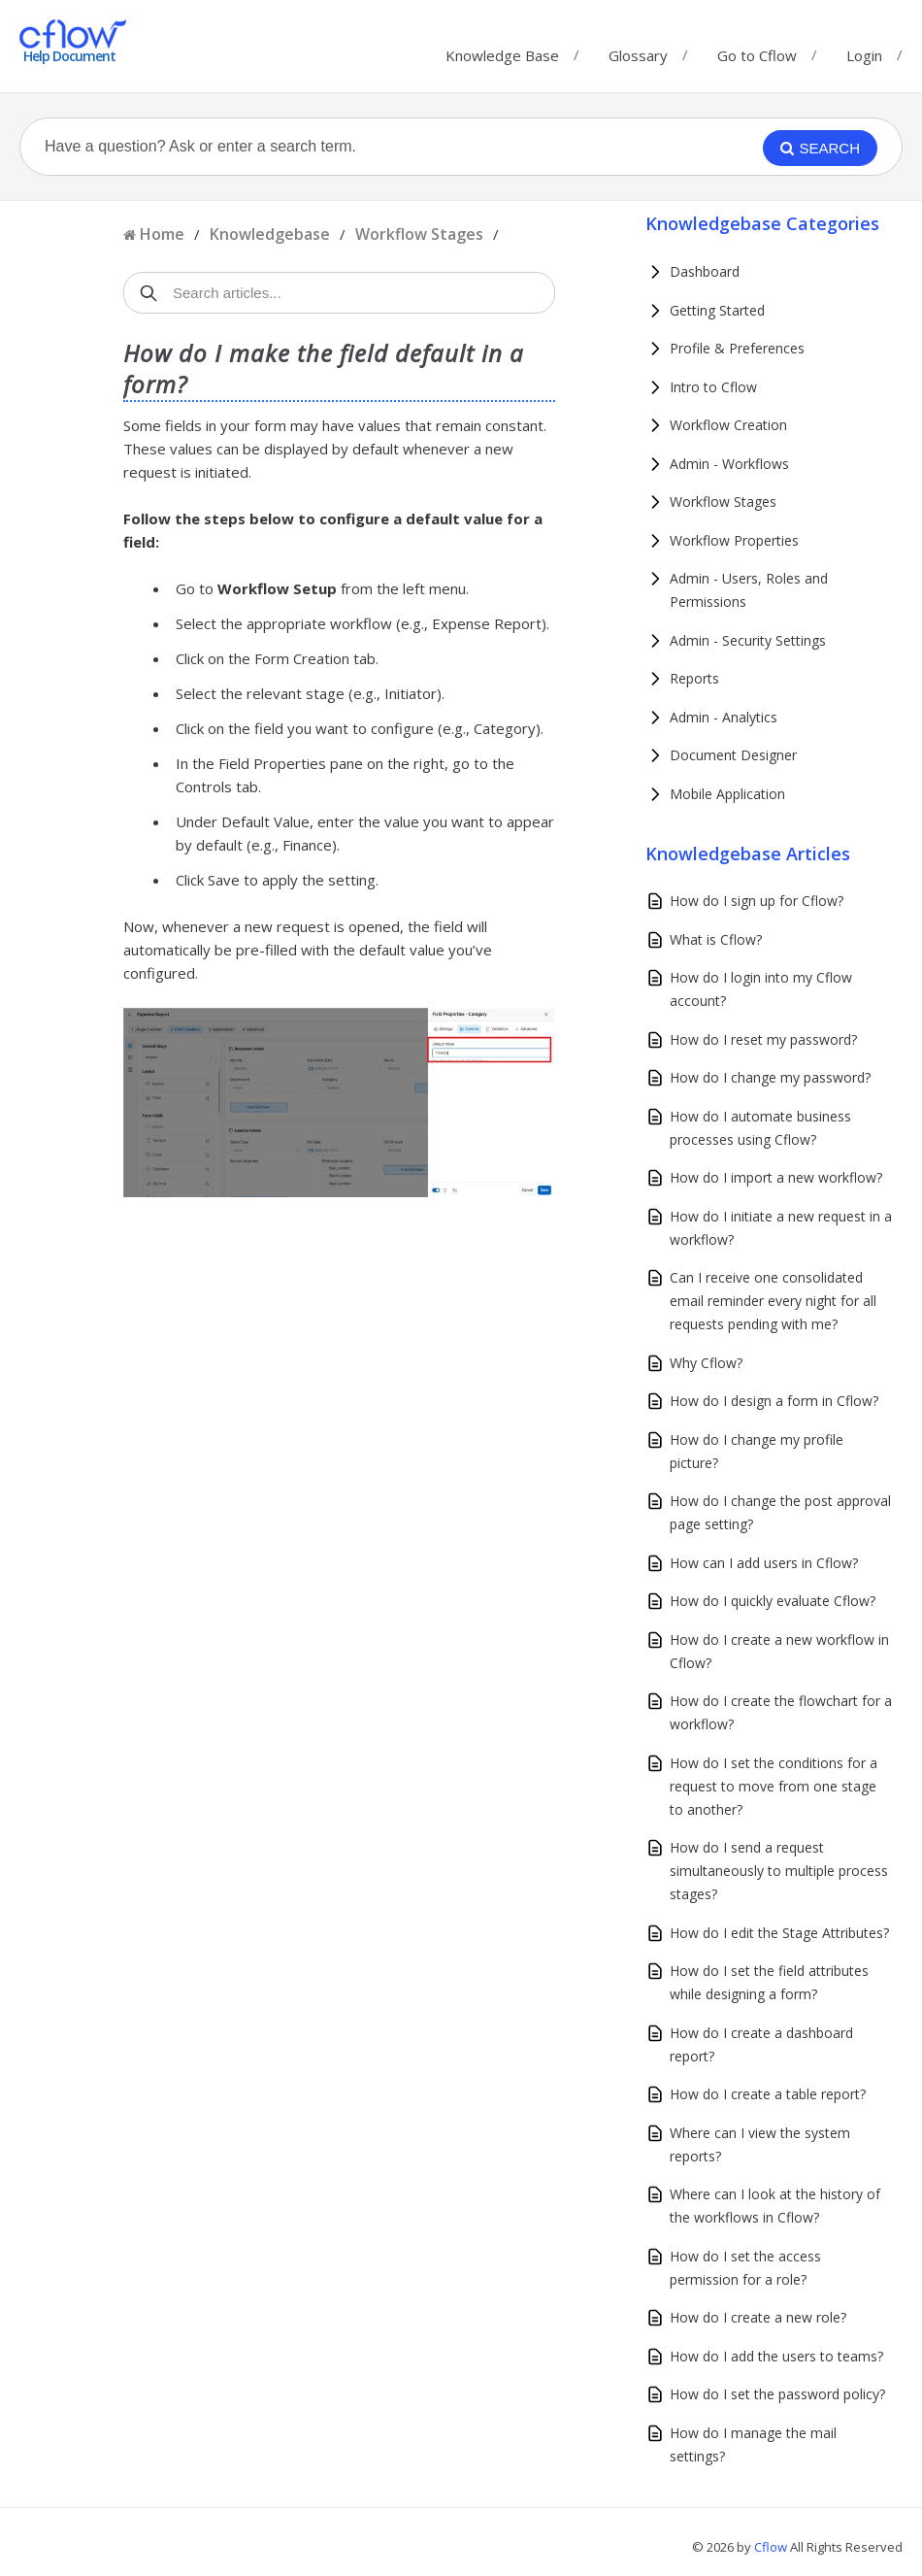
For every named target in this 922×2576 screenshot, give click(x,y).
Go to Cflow (757, 51)
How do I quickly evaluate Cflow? (772, 1600)
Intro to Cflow (713, 387)
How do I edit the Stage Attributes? (779, 1933)
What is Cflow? (716, 939)
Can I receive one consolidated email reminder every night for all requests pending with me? (773, 1300)
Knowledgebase (270, 234)
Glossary (638, 51)
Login (864, 55)
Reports (694, 678)
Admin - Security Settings (748, 640)
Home (162, 234)
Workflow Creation (728, 425)
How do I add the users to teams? (776, 2356)
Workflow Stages (419, 234)
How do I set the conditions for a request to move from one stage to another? (773, 1786)
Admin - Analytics (723, 717)
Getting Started (717, 310)
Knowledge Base (502, 51)
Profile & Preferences (737, 348)
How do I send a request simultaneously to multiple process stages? (779, 1870)
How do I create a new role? (758, 2317)
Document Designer (733, 755)
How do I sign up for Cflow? (756, 900)
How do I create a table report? (768, 2094)
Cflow (772, 2547)
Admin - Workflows (729, 463)
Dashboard (705, 271)
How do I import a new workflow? (776, 1177)
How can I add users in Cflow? (764, 1563)
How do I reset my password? (763, 1039)
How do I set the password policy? (777, 2394)
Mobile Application (727, 794)
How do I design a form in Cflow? (774, 1400)
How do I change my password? (770, 1077)
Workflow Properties (734, 540)
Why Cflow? (706, 1363)
